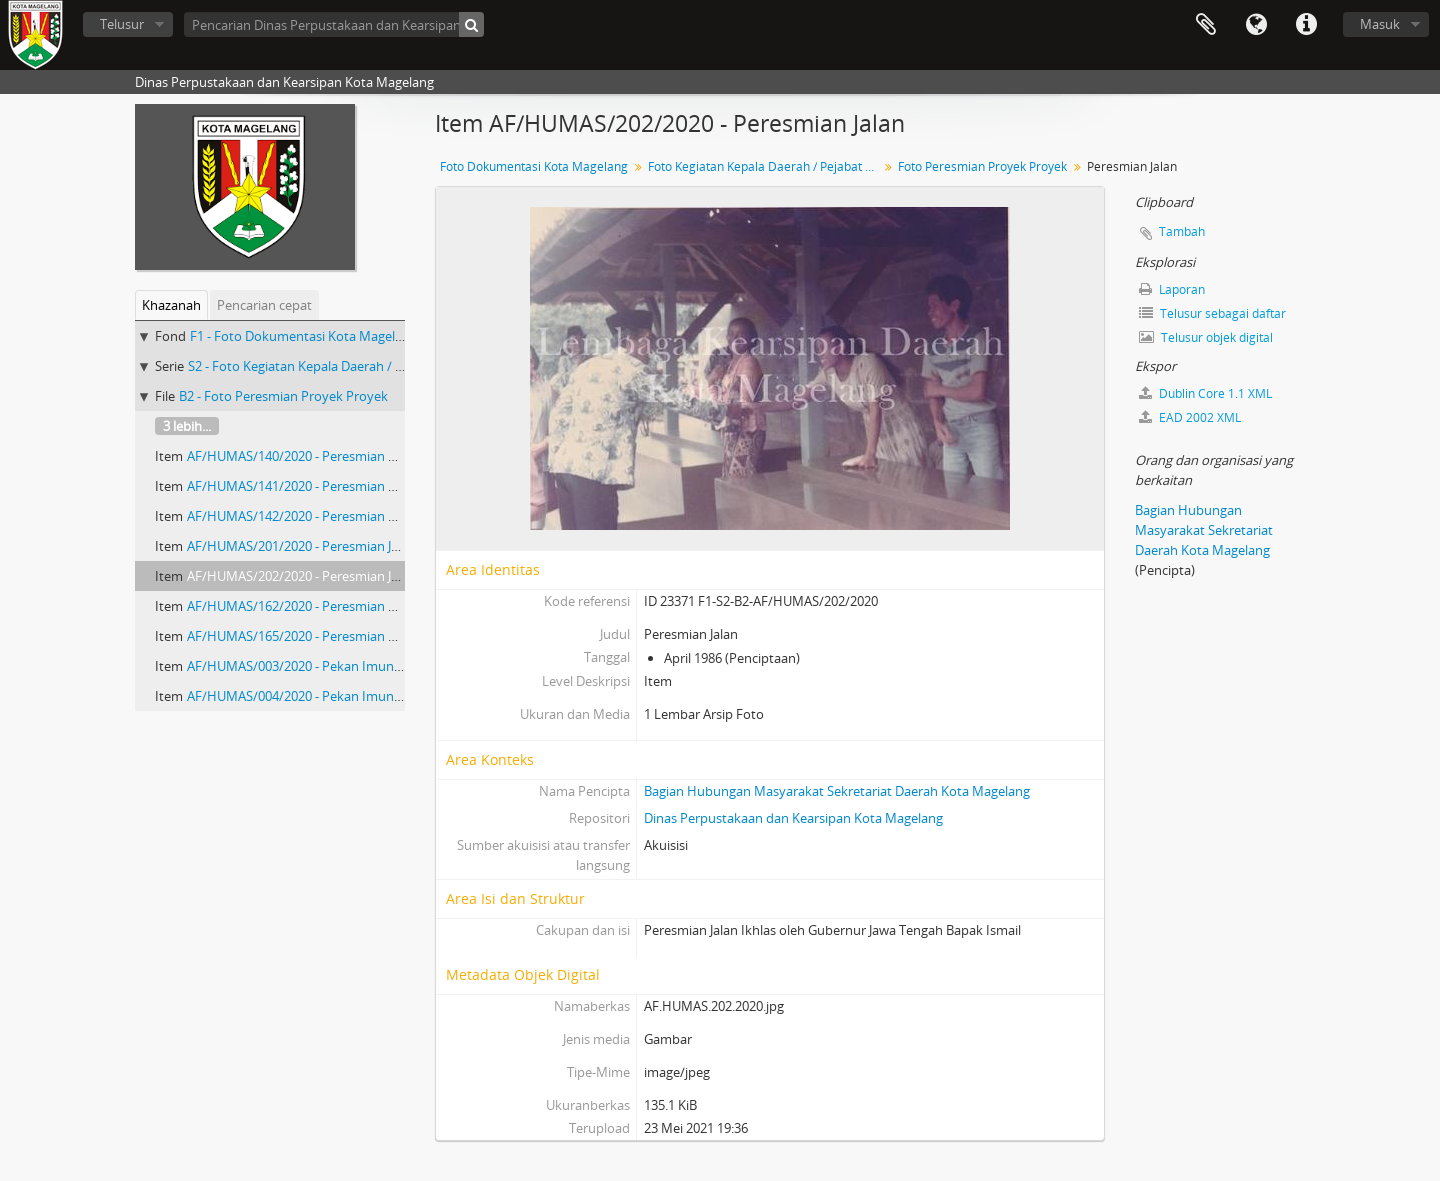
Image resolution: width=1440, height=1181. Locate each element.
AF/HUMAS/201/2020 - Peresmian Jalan (301, 546)
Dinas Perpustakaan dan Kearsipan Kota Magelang (793, 818)
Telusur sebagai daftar (1212, 313)
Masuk (1380, 24)
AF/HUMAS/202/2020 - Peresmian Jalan (301, 576)
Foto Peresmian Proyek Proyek (982, 166)
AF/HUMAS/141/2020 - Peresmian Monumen (319, 486)
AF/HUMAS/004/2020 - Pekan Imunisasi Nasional (330, 696)
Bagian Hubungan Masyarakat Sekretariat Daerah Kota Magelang (837, 791)
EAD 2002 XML (1190, 417)
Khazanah (171, 305)
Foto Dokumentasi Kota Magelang (534, 166)
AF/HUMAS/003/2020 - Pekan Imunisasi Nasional (330, 666)
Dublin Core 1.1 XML (1205, 393)
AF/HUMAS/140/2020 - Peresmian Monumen (319, 456)
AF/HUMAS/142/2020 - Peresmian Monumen (319, 516)
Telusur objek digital (1206, 337)
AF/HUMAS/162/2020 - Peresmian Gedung (311, 606)
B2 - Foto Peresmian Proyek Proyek (283, 396)
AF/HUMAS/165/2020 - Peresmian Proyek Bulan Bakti (343, 636)
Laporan (1172, 289)
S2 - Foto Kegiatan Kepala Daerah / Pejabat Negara (337, 366)
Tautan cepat (1306, 25)
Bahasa (1256, 25)
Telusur (122, 24)
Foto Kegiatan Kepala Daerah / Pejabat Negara (765, 166)
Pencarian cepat (264, 305)
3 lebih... (187, 426)
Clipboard (1206, 25)
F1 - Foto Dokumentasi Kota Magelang (303, 336)
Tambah (1182, 231)
